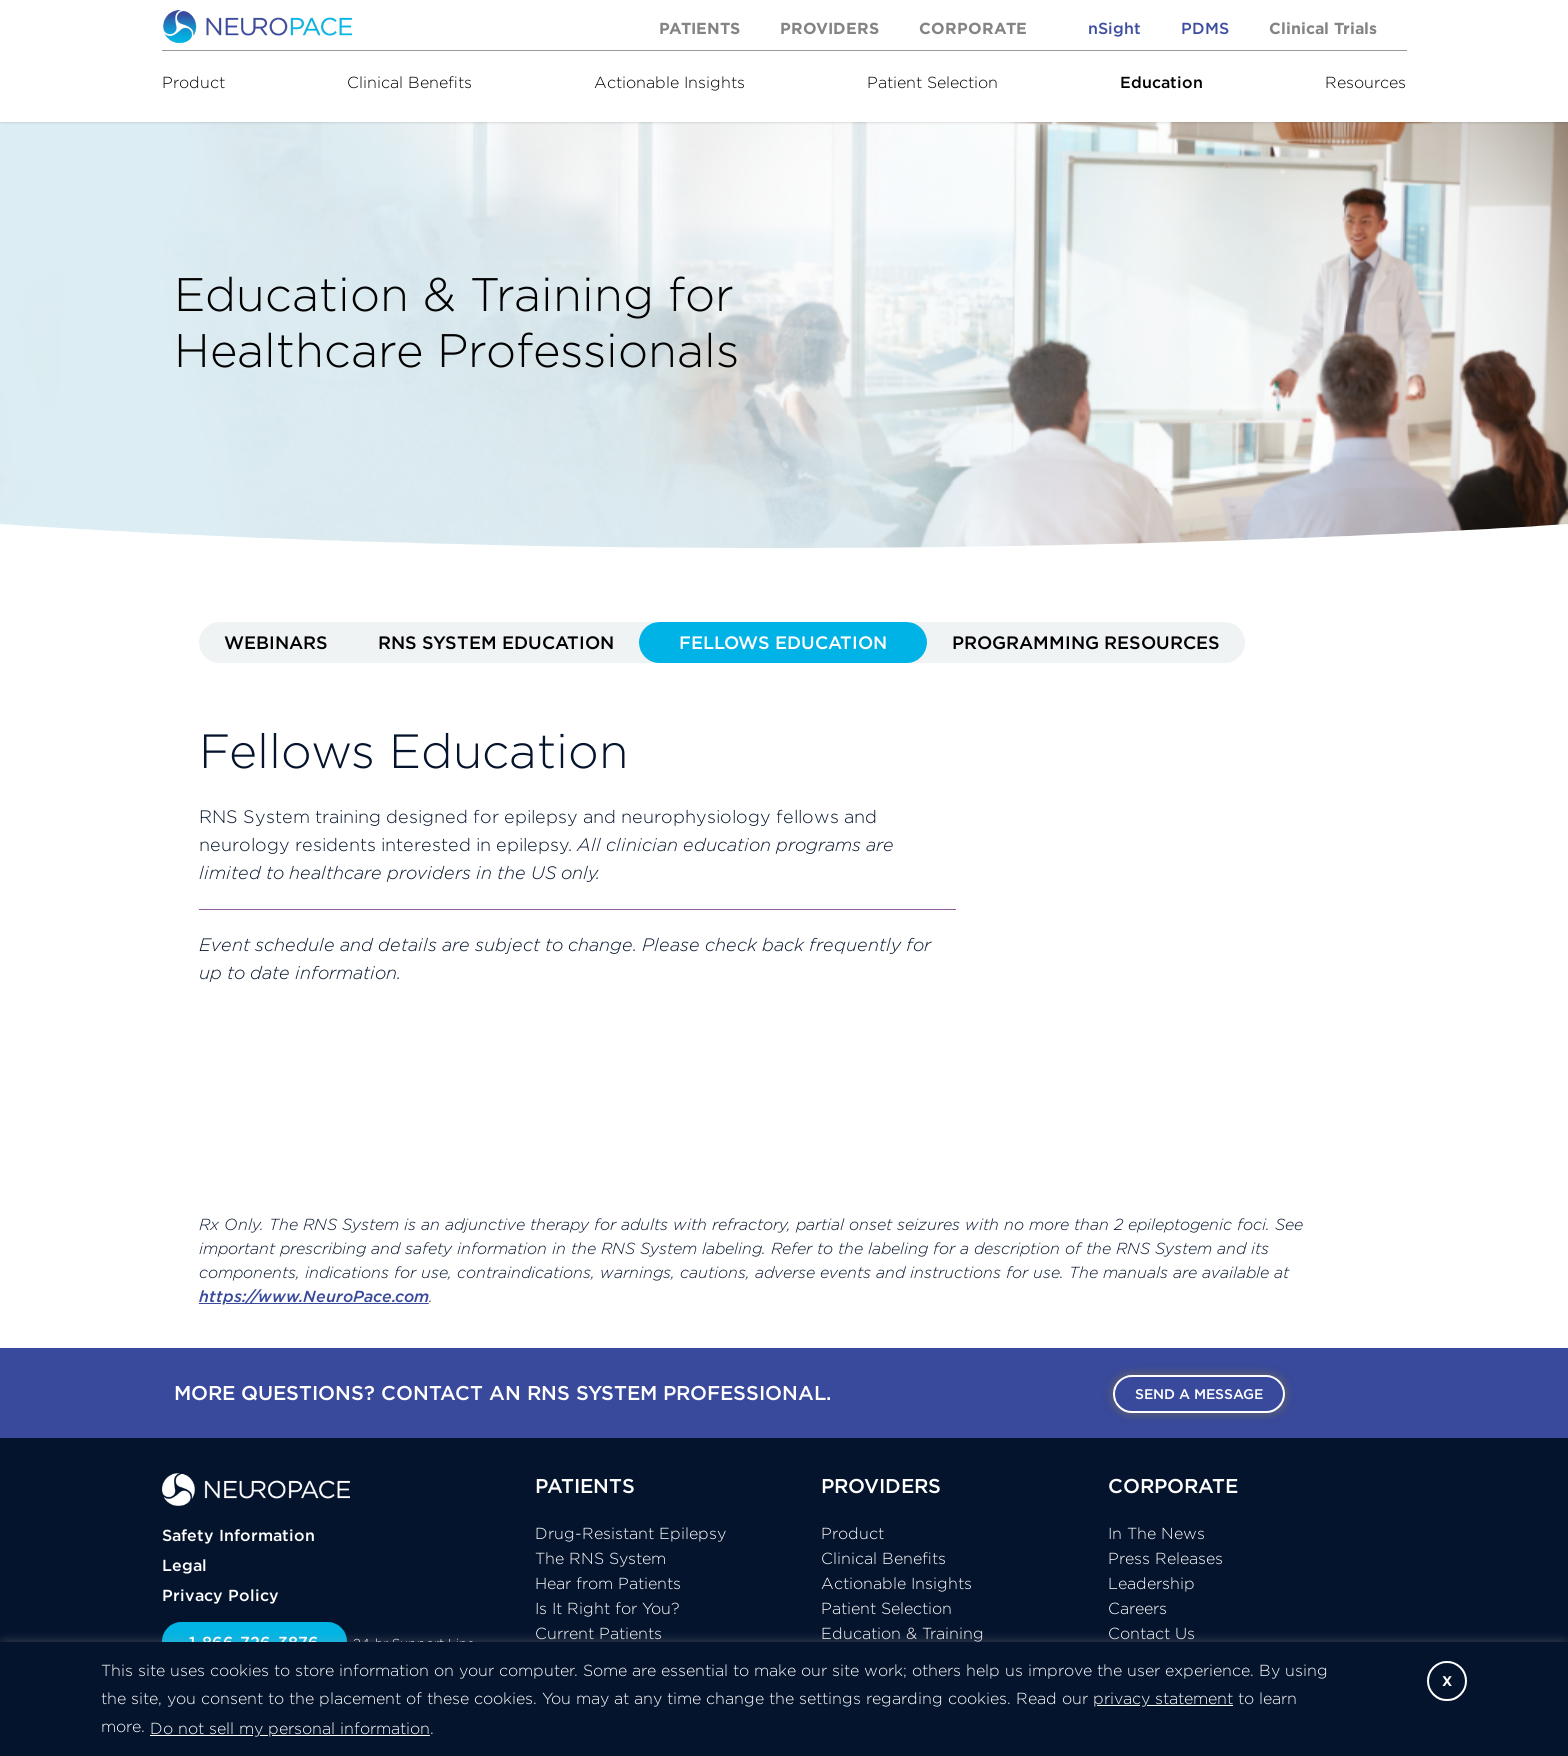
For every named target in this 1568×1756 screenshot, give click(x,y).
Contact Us (1151, 1633)
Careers (1137, 1608)
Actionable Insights (669, 82)
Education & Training (902, 1633)
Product (193, 82)
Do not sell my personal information (290, 1728)
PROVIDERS (881, 1485)
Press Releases (1165, 1558)
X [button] (1447, 1681)
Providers (829, 28)
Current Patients (598, 1633)
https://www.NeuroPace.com (314, 1296)
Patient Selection (932, 82)
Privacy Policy (220, 1595)
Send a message (1199, 1394)
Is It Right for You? (607, 1608)
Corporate (973, 28)
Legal (184, 1565)
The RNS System (600, 1558)
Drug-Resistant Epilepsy (630, 1533)
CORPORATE (1173, 1485)
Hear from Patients (608, 1583)
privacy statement (1163, 1698)
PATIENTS (585, 1485)
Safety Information (238, 1535)
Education (1161, 82)
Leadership (1151, 1583)
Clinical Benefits (409, 82)
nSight (1114, 28)
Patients (699, 28)
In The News (1156, 1533)
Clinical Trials (1323, 28)
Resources (1365, 82)
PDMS (1205, 28)
